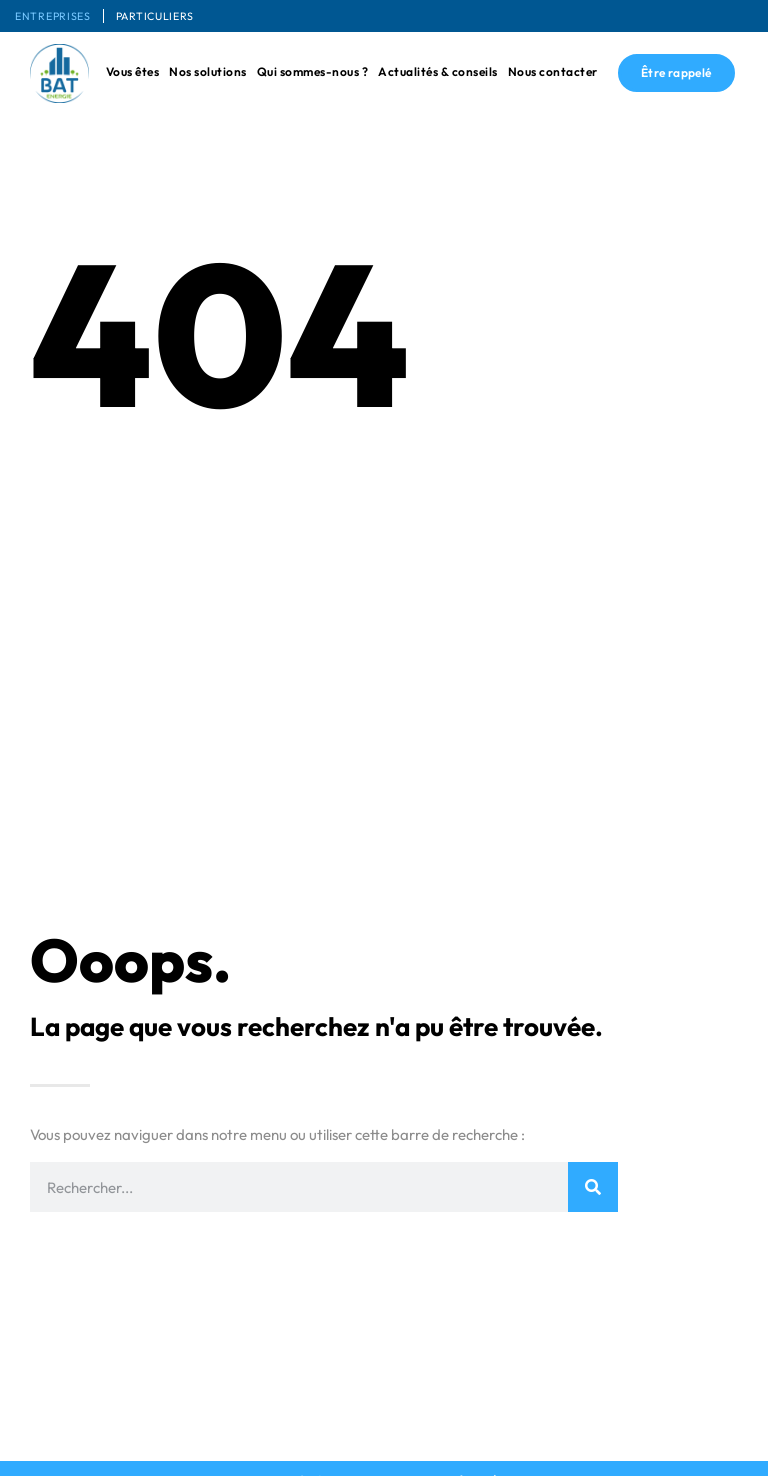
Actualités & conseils (438, 71)
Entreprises (58, 15)
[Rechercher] (593, 1187)
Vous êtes (133, 71)
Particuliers (170, 15)
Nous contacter (553, 71)
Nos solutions (208, 71)
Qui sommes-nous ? (313, 71)
